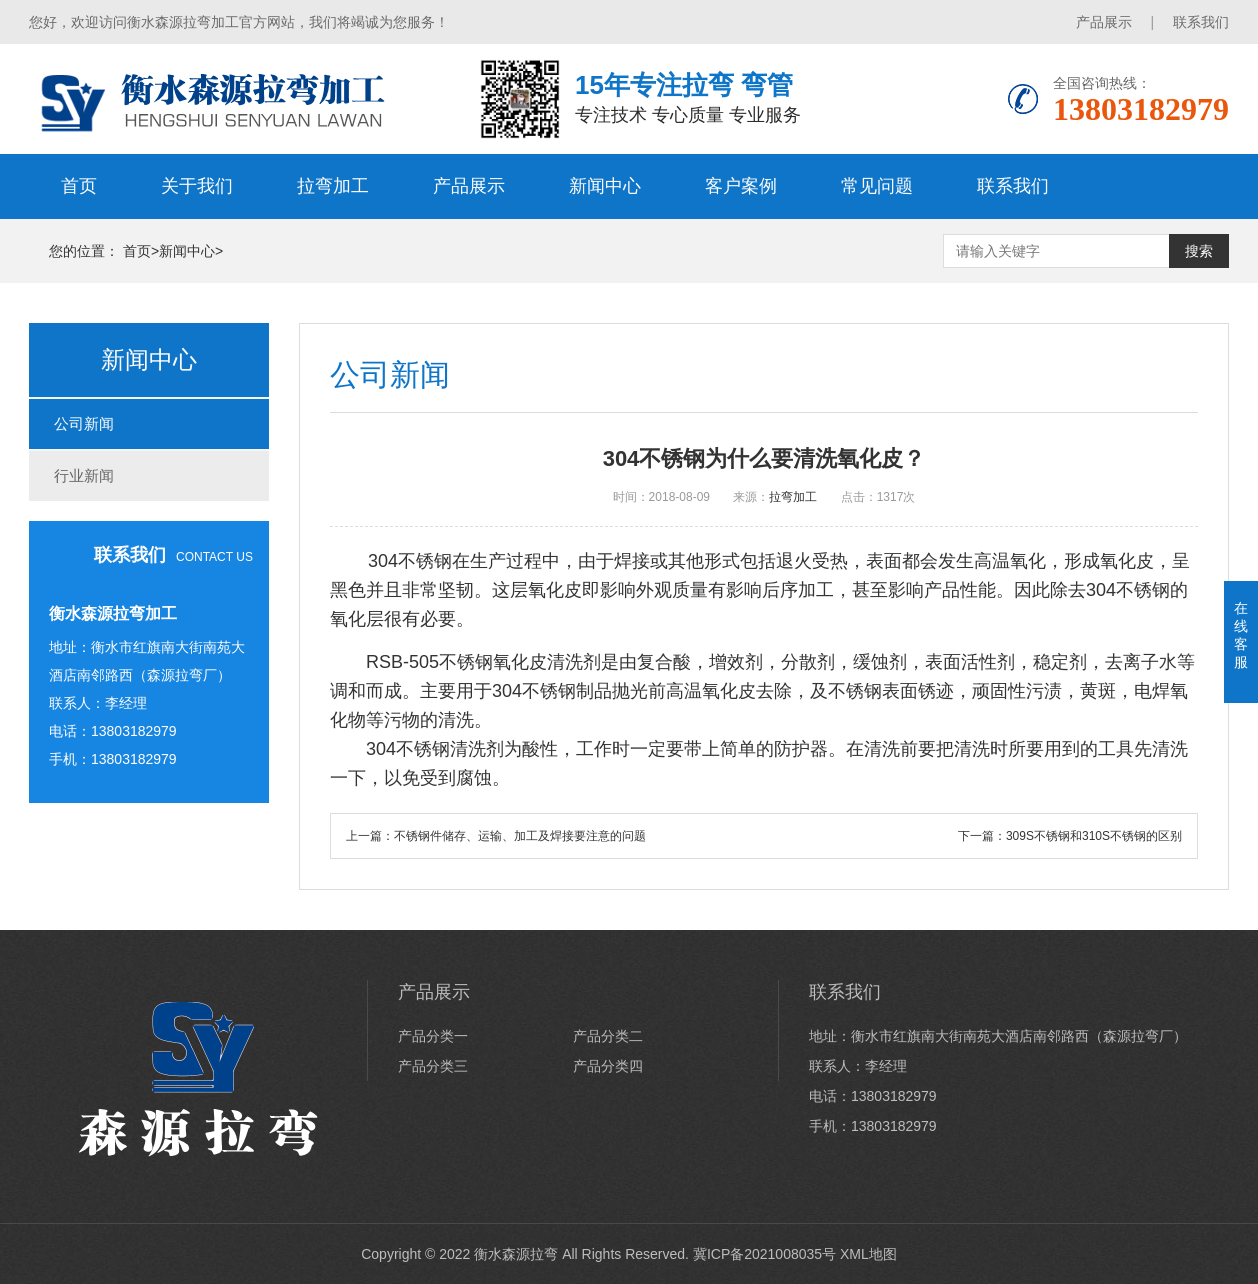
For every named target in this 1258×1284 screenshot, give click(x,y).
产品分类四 (608, 1066)
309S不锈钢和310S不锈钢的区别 (1094, 836)
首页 (79, 186)
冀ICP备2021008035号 (764, 1254)
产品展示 (1104, 22)
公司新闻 (84, 423)
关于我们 (197, 186)
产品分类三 (433, 1066)
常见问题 (877, 186)
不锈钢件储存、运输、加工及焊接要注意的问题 (520, 836)
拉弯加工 (333, 186)
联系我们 (1201, 22)
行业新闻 (84, 475)
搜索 (1199, 251)
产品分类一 (433, 1036)
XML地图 (868, 1254)
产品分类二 (608, 1036)
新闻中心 (605, 186)
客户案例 (741, 186)
